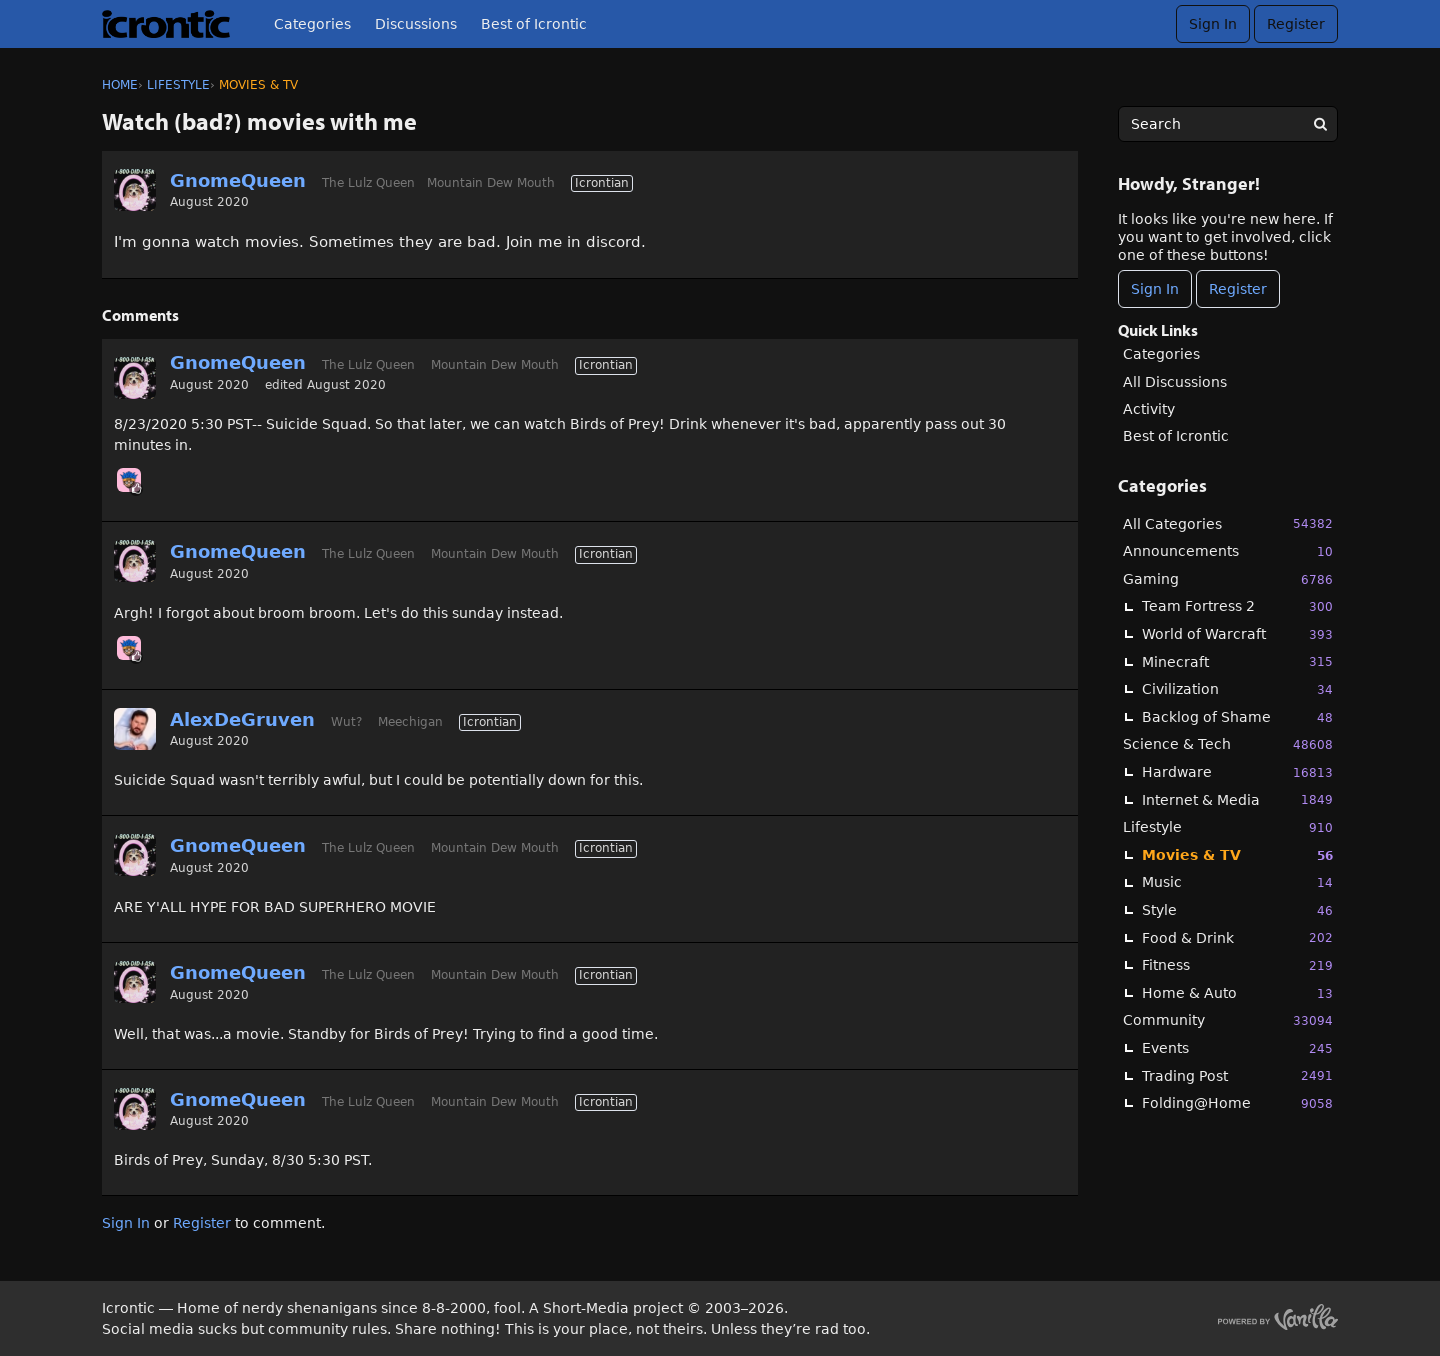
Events (1237, 1048)
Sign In (1213, 24)
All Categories (1228, 523)
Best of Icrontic (534, 24)
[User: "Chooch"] (129, 480)
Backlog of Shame (1237, 717)
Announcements (1228, 551)
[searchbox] (1228, 124)
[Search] (1320, 124)
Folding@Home (1237, 1103)
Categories (312, 24)
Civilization (1237, 689)
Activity (1149, 409)
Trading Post (1237, 1075)
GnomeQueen (238, 180)
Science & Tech (1228, 744)
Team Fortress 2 (1237, 606)
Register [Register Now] (1238, 289)
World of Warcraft (1237, 634)
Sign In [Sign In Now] (1155, 289)
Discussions (416, 24)
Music (1237, 882)
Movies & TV (1237, 855)
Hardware (1237, 772)
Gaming (1228, 579)
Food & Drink (1237, 937)
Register (1296, 24)
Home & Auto (1237, 993)
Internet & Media (1237, 799)
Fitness (1237, 965)
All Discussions (1175, 382)
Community (1228, 1020)
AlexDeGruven (242, 719)
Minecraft (1237, 661)
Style (1237, 910)
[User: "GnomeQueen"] (135, 190)
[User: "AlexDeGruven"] (135, 729)
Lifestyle (1228, 827)
